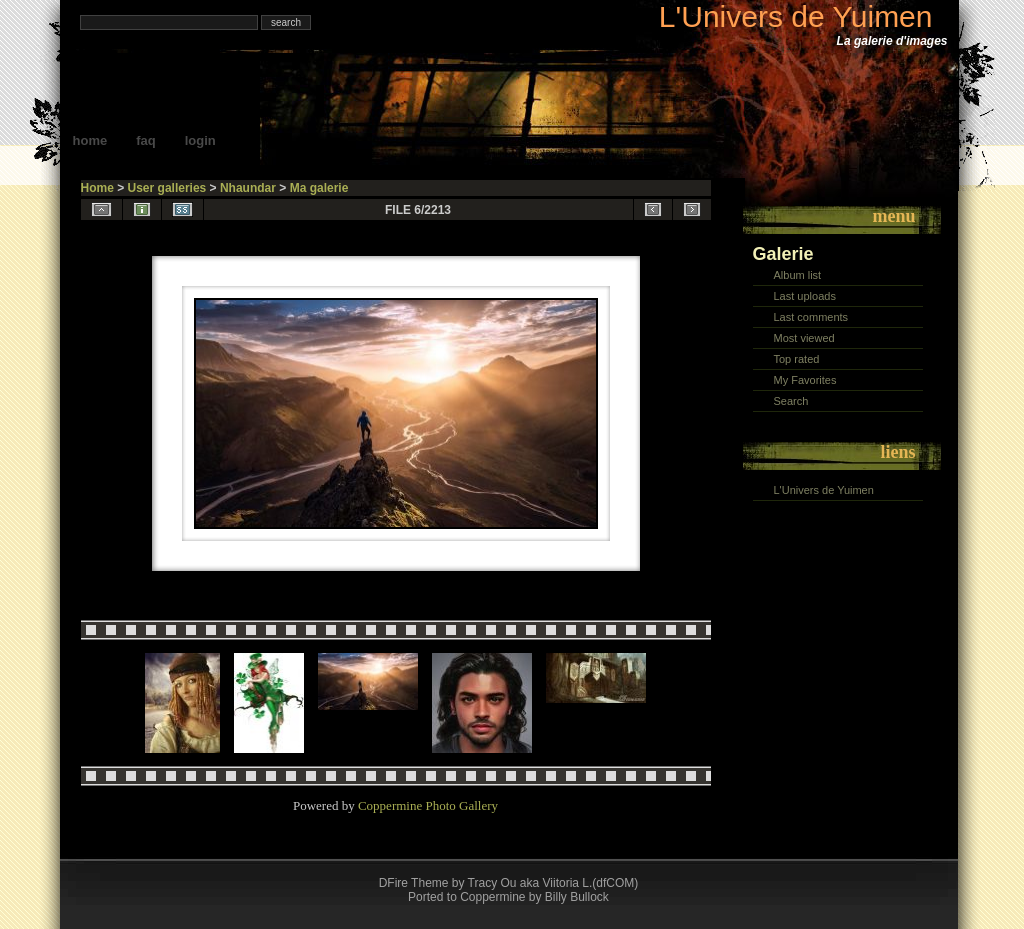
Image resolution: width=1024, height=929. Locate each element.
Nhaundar (248, 188)
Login (200, 140)
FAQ (146, 140)
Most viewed (804, 338)
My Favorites (805, 380)
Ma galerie (319, 188)
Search (791, 401)
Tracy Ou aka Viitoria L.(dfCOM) (553, 883)
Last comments (811, 317)
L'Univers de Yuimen (796, 16)
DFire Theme (414, 883)
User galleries (167, 188)
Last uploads (805, 296)
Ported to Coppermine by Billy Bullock (508, 897)
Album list (798, 275)
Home (90, 140)
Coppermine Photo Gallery (428, 805)
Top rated (797, 359)
